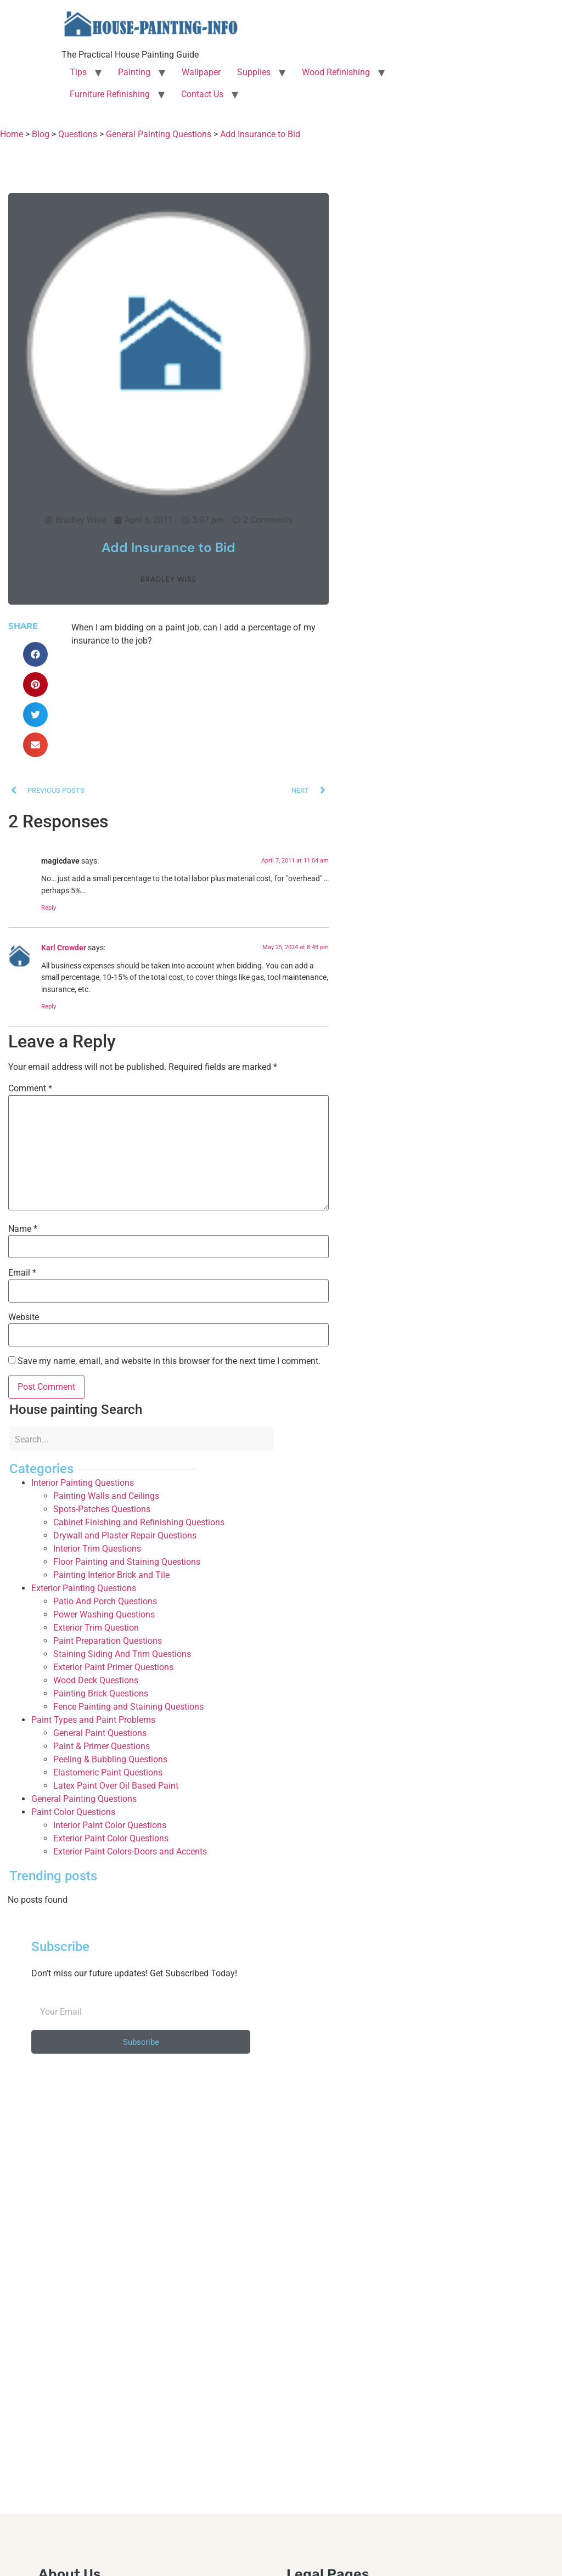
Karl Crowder (63, 947)
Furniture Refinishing (110, 94)
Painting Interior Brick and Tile (111, 1575)
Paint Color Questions (73, 1812)
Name (22, 1229)
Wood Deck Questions (95, 1680)
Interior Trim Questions (97, 1548)
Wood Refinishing (336, 72)
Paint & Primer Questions (101, 1746)
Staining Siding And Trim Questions (122, 1654)
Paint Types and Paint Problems (93, 1720)
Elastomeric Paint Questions (107, 1772)
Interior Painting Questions (82, 1483)
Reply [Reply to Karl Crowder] (48, 1006)
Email (22, 1273)
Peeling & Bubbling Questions (110, 1759)
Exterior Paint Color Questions (110, 1838)
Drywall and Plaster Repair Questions (124, 1535)
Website (23, 1317)
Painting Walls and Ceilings (106, 1496)
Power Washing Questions (104, 1614)
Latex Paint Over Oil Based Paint (115, 1785)
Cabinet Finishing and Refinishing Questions (138, 1522)
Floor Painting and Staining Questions (126, 1562)
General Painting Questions (84, 1799)
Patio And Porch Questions (105, 1601)
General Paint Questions (100, 1733)
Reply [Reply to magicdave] (48, 907)
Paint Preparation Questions (107, 1641)
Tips (78, 72)
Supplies (254, 72)
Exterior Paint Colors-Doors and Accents (130, 1851)
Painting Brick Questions (100, 1693)
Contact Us (202, 94)
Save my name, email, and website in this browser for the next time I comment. (169, 1361)
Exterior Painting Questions (83, 1588)
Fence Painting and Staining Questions (128, 1706)
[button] (35, 654)
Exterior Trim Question (96, 1627)
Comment (30, 1088)
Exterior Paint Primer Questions (113, 1667)
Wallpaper (201, 72)
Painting (134, 72)
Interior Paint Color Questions (109, 1825)
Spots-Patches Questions (101, 1509)
